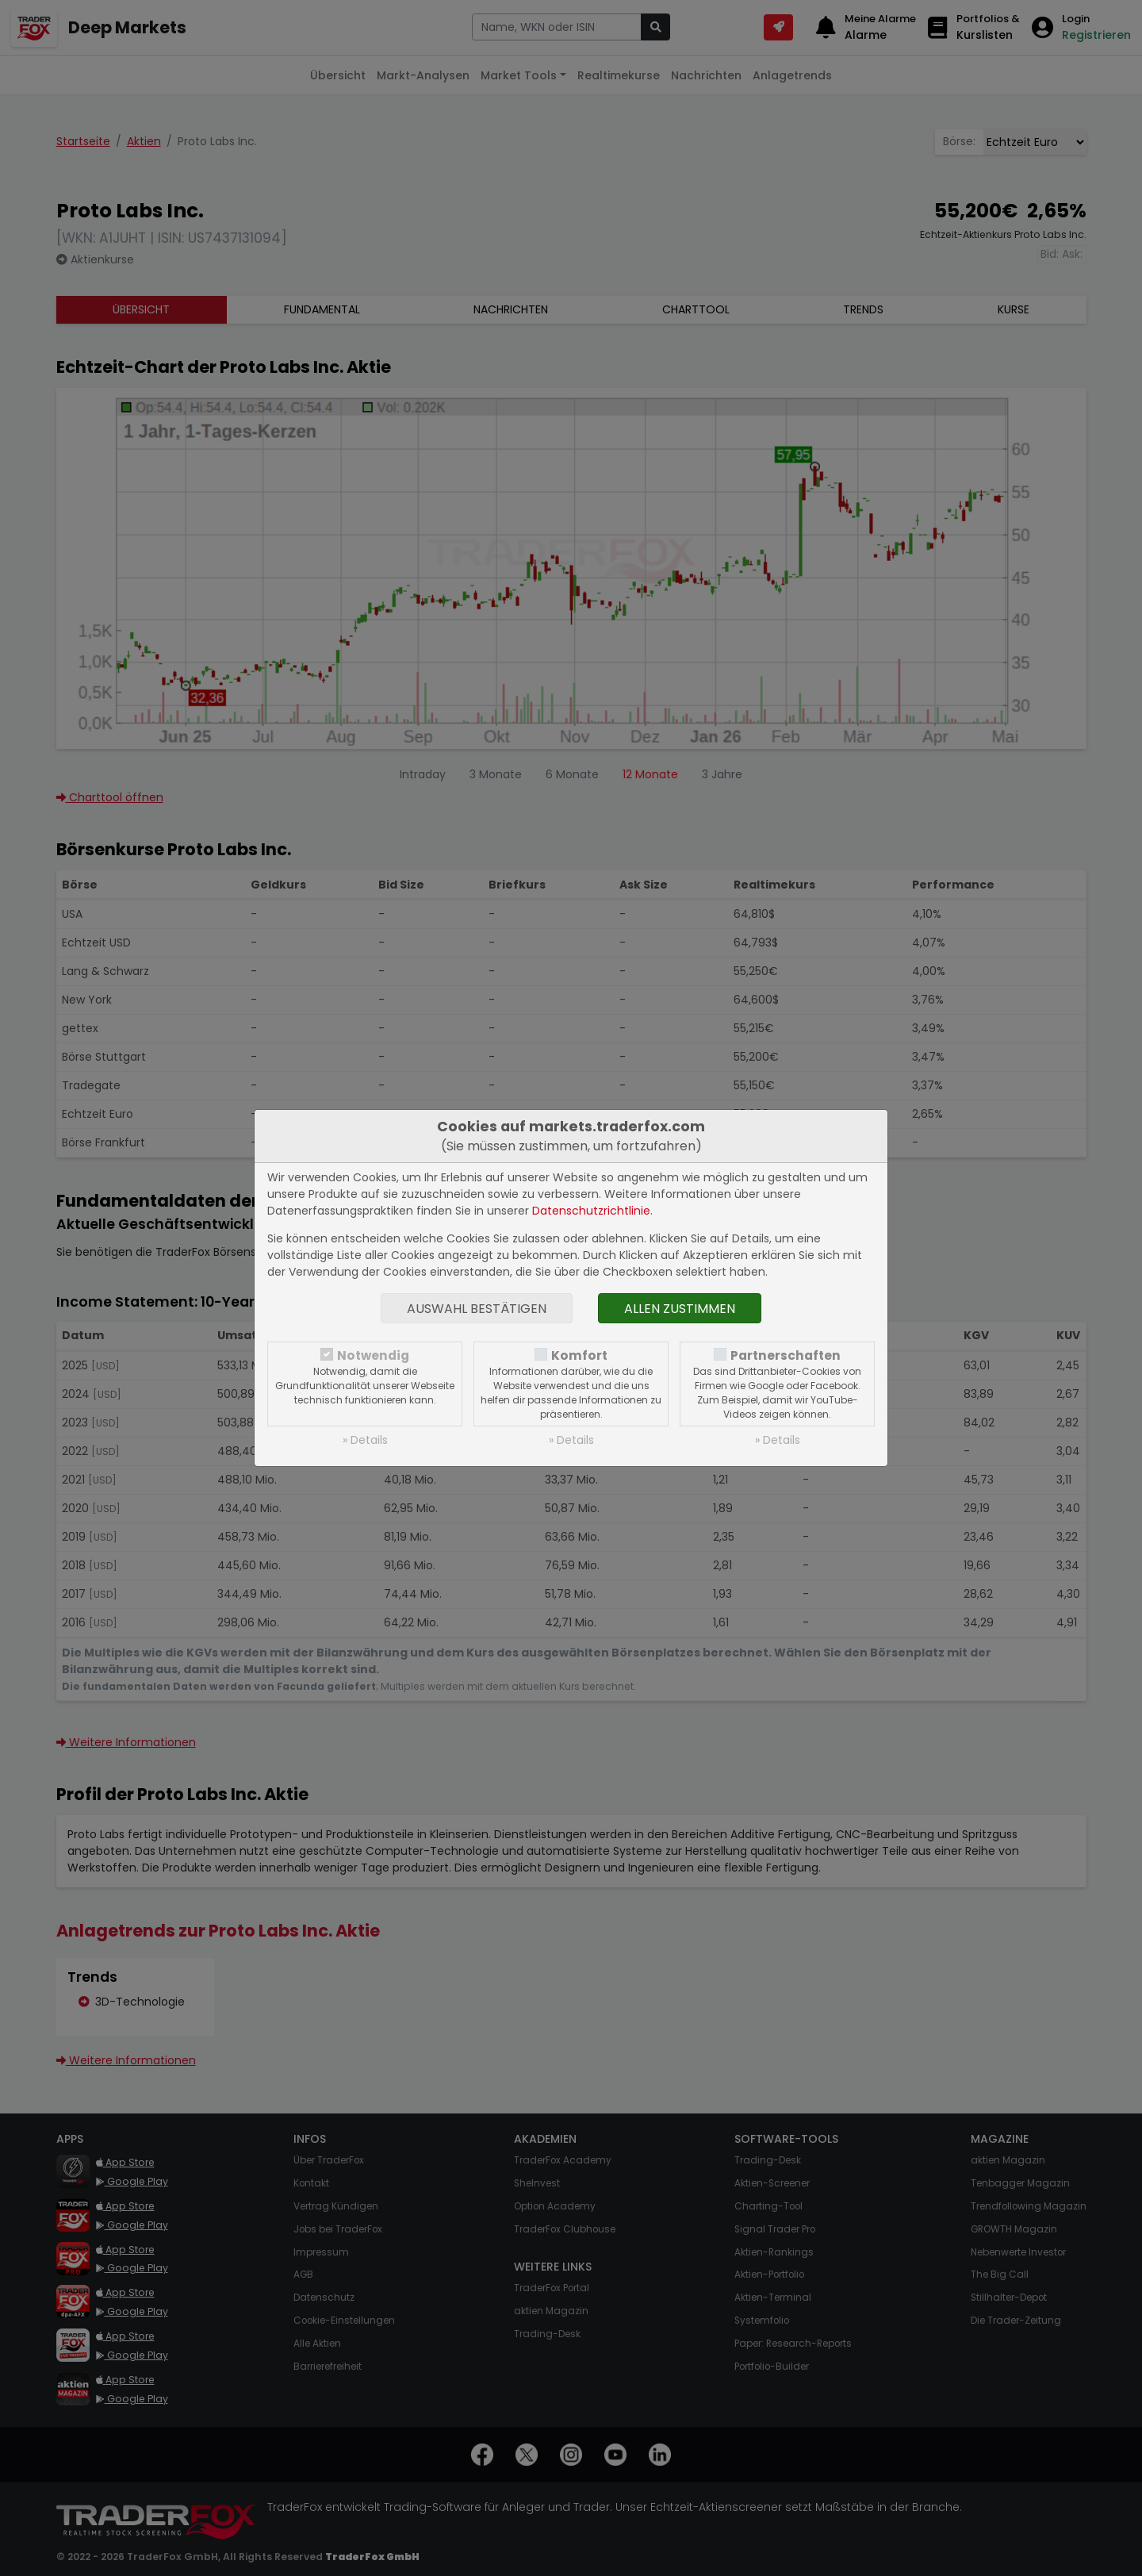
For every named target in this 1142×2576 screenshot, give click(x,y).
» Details (365, 1440)
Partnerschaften (785, 1355)
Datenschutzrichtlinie (591, 1211)
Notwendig (373, 1355)
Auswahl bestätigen (476, 1309)
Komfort (579, 1355)
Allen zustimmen (679, 1309)
